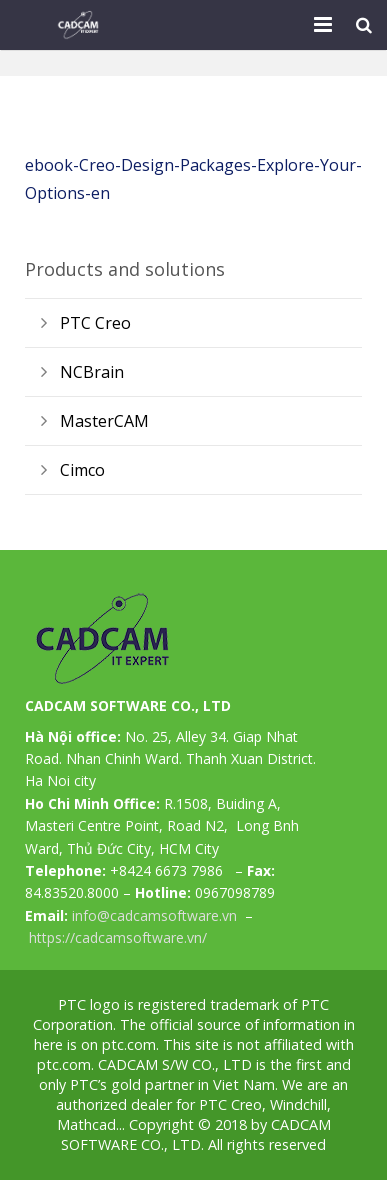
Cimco (82, 470)
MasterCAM (104, 421)
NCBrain (92, 372)
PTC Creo (95, 323)
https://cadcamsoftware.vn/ (118, 937)
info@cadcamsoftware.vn (154, 915)
